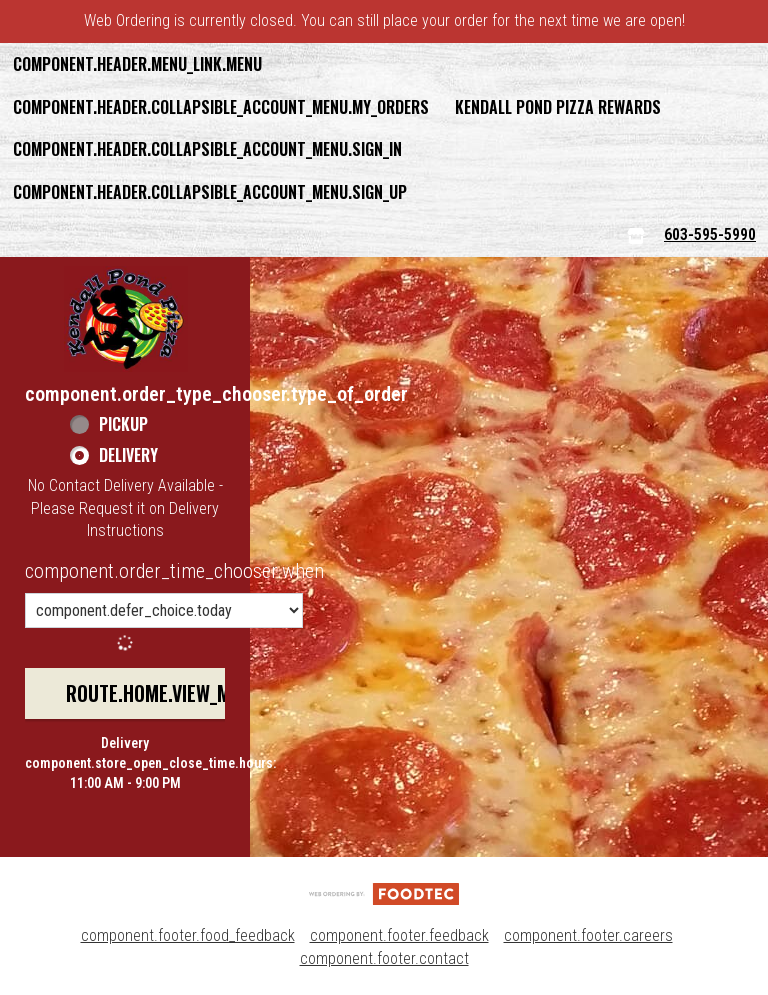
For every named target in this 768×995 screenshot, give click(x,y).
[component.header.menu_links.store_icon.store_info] (636, 235)
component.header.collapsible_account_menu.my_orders (221, 107)
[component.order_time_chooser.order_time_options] (164, 610)
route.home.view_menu (164, 693)
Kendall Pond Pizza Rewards (558, 107)
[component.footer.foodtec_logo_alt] (384, 892)
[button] (126, 319)
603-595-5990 (710, 234)
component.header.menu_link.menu (137, 64)
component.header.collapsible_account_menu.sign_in (207, 149)
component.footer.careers (588, 935)
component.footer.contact (384, 958)
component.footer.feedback (399, 935)
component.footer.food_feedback (188, 935)
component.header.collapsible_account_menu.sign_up (210, 192)
